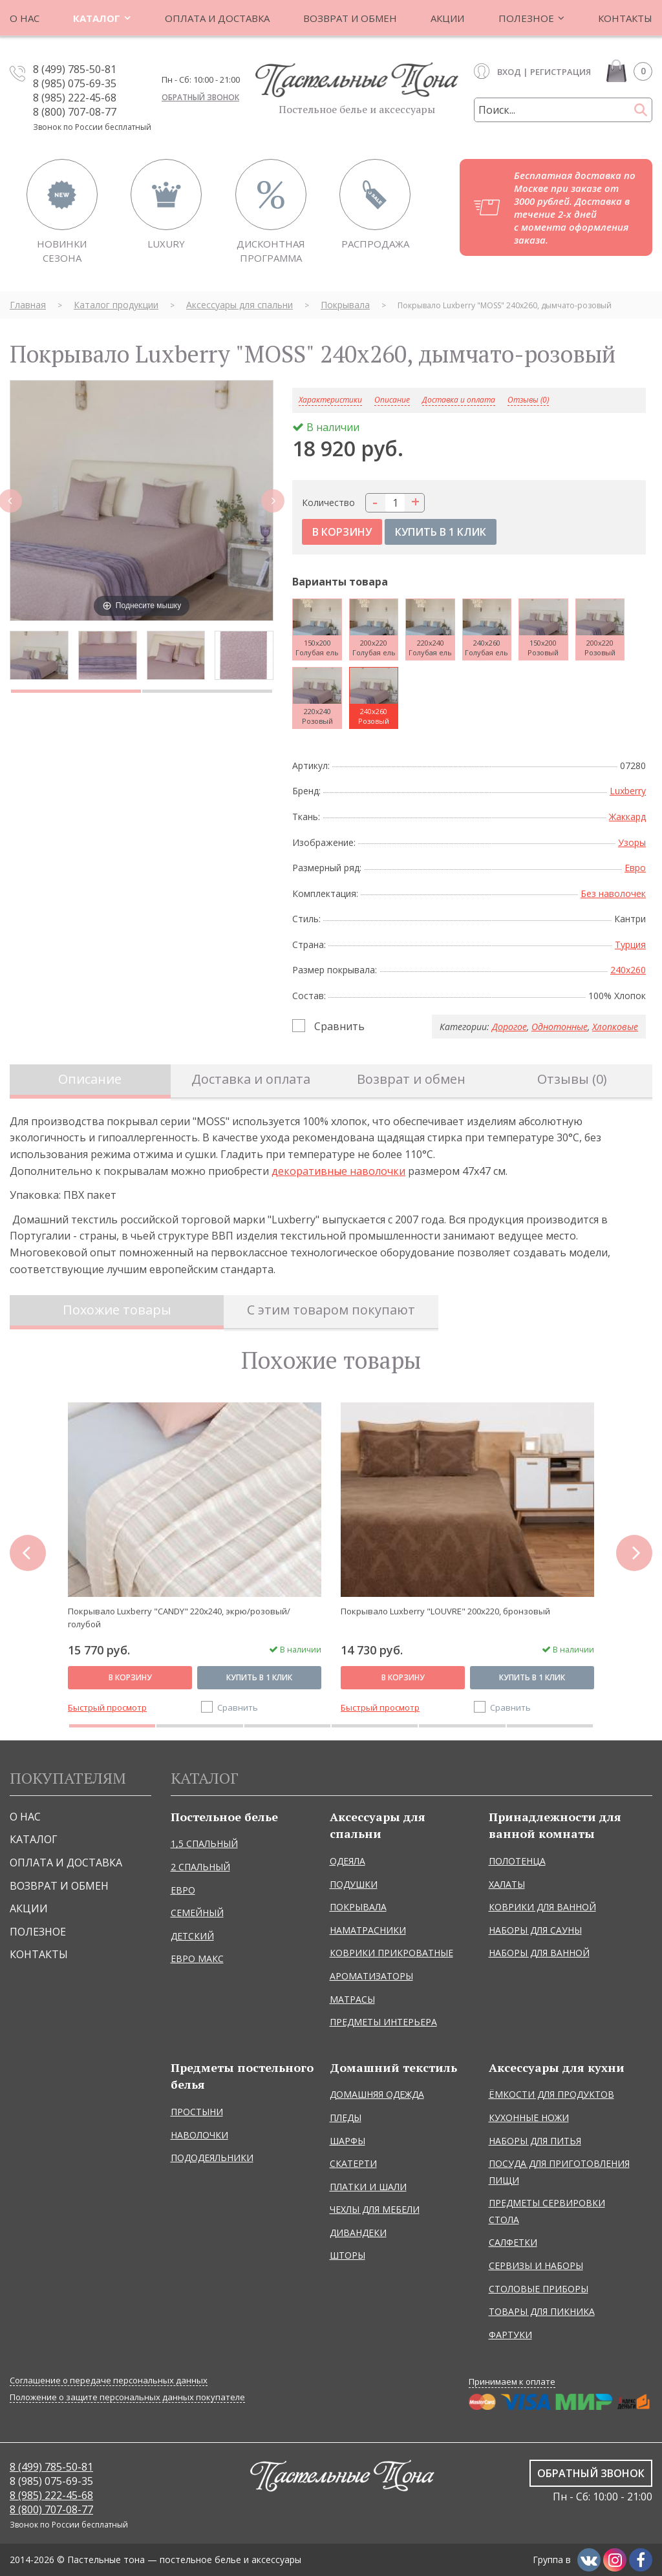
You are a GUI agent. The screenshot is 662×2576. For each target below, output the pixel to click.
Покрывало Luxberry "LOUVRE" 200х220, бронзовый (445, 1611)
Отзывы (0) (528, 400)
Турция (630, 944)
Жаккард (627, 816)
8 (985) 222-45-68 (74, 97)
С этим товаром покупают (331, 1309)
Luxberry (628, 791)
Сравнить (339, 1026)
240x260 (628, 970)
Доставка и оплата (458, 400)
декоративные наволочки (338, 1171)
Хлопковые (615, 1026)
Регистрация (560, 72)
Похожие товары (117, 1309)
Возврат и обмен (411, 1079)
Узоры (632, 842)
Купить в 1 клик (259, 1677)
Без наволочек (613, 893)
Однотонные (559, 1026)
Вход (509, 72)
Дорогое (509, 1026)
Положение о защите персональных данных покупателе (127, 2397)
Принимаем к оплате (512, 2381)
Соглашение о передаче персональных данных (109, 2380)
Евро (635, 867)
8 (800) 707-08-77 (74, 112)
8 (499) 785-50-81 (74, 69)
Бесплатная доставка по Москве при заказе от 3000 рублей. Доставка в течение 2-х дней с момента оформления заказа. (574, 207)
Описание (90, 1079)
